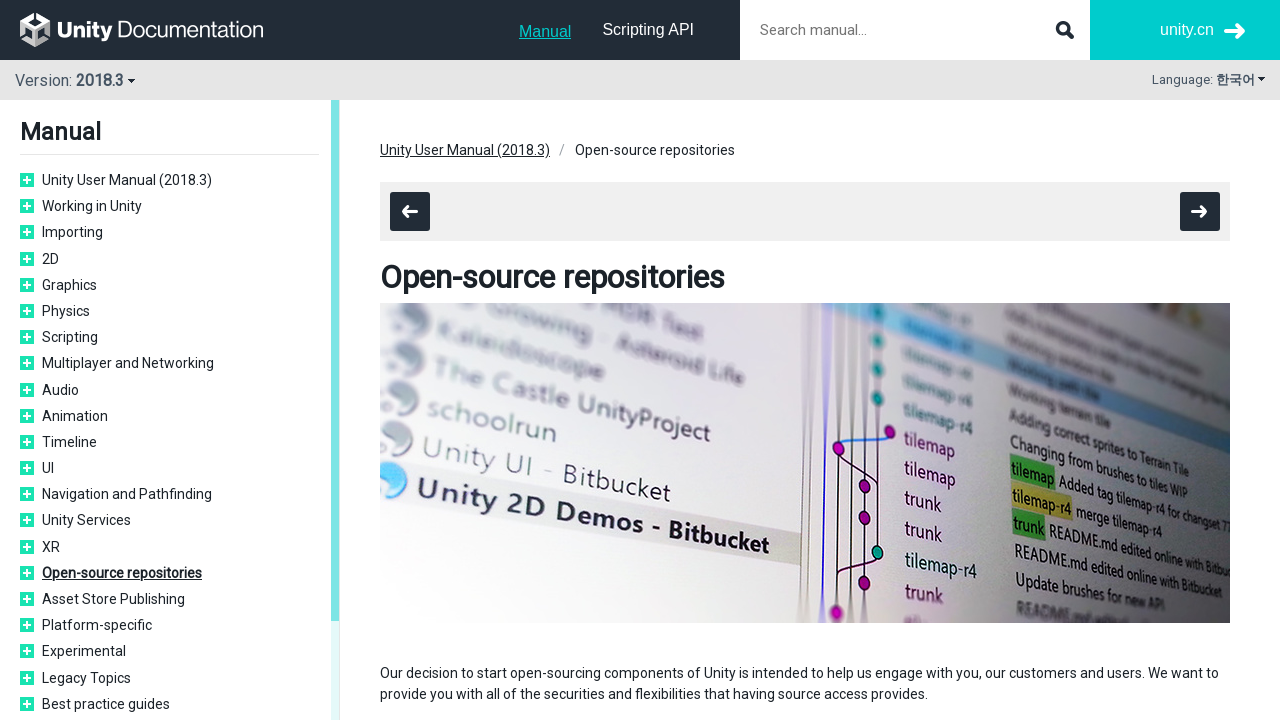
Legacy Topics (86, 678)
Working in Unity (92, 206)
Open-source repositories (122, 573)
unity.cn (1187, 29)
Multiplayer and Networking (128, 363)
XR (51, 547)
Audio (60, 390)
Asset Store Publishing (113, 599)
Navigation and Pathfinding (127, 494)
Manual (545, 31)
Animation (75, 416)
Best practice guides (106, 704)
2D (50, 259)
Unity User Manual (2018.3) (127, 180)
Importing (72, 232)
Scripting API (648, 29)
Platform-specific (97, 625)
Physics (66, 311)
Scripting (70, 337)
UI (48, 468)
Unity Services (86, 520)
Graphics (69, 285)
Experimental (84, 651)
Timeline (69, 442)
